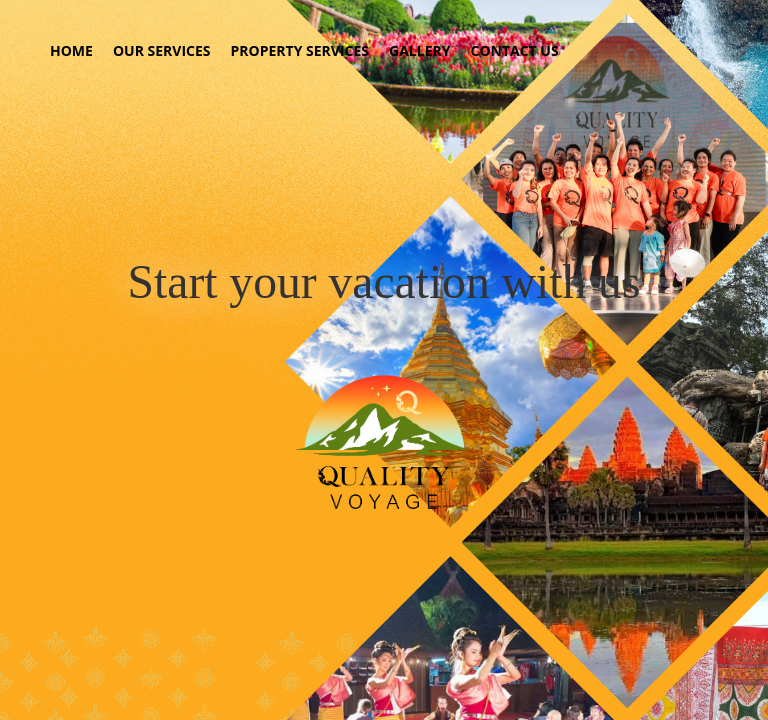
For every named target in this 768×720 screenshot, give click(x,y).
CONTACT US (514, 50)
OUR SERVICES (162, 50)
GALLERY (419, 50)
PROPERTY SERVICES (300, 50)
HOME (71, 50)
